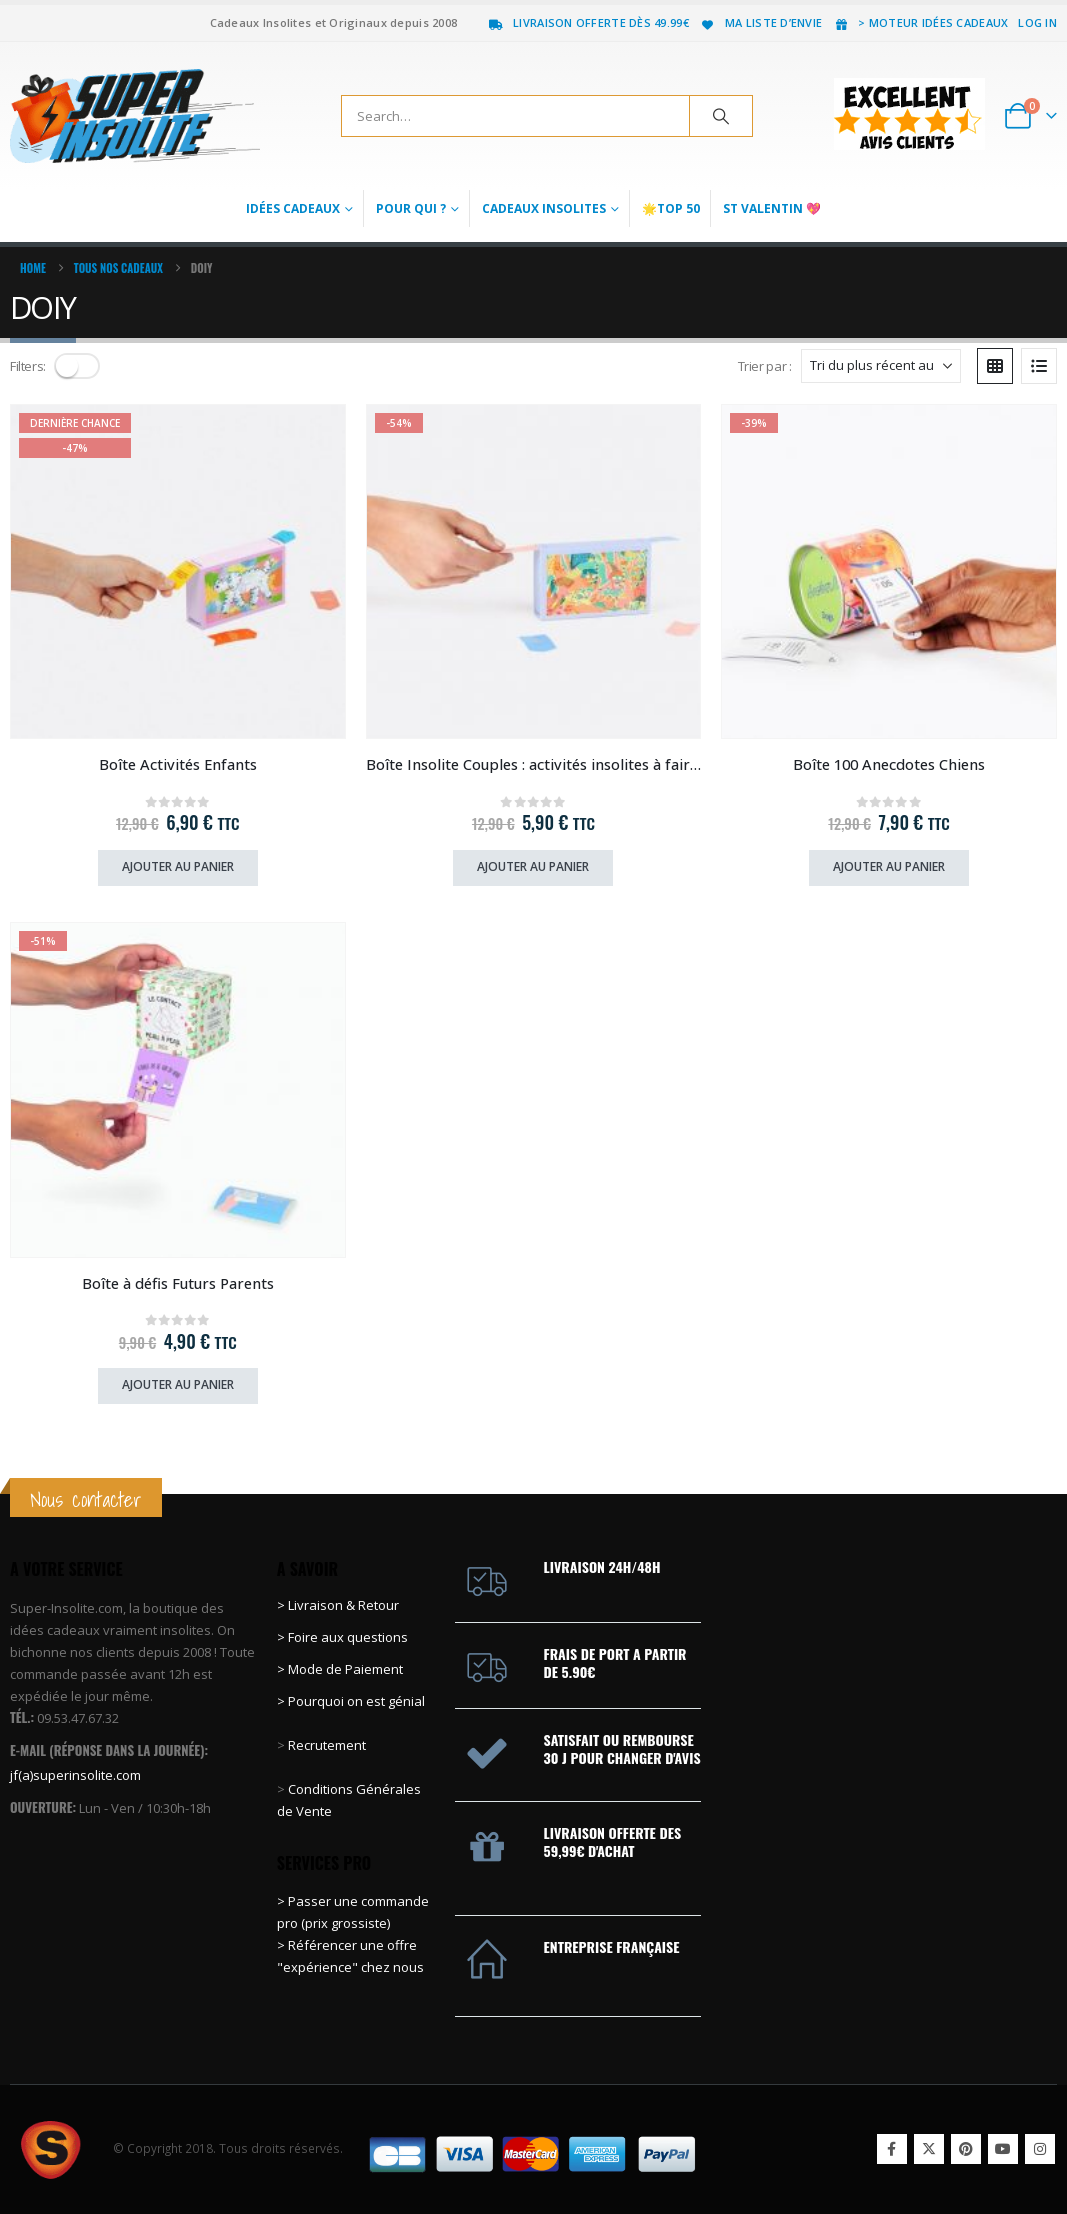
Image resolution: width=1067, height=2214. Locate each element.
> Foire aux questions (342, 1637)
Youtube (1003, 2149)
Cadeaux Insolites (544, 208)
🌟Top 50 (671, 208)
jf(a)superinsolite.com (75, 1775)
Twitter (929, 2149)
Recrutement (327, 1745)
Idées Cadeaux (293, 208)
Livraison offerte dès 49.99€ (588, 22)
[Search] (721, 116)
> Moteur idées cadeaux (920, 22)
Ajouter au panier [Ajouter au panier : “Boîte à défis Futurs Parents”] (178, 1384)
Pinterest (966, 2149)
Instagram (1040, 2149)
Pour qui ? (411, 208)
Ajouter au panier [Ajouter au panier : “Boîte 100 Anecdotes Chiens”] (889, 866)
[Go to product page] (178, 572)
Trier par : (765, 366)
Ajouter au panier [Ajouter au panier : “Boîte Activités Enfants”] (178, 866)
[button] (77, 366)
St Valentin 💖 (772, 208)
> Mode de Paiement (340, 1669)
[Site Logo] (135, 116)
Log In (1037, 22)
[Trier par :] (881, 366)
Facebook (892, 2149)
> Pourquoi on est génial (352, 1701)
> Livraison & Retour (338, 1605)
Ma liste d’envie (760, 22)
